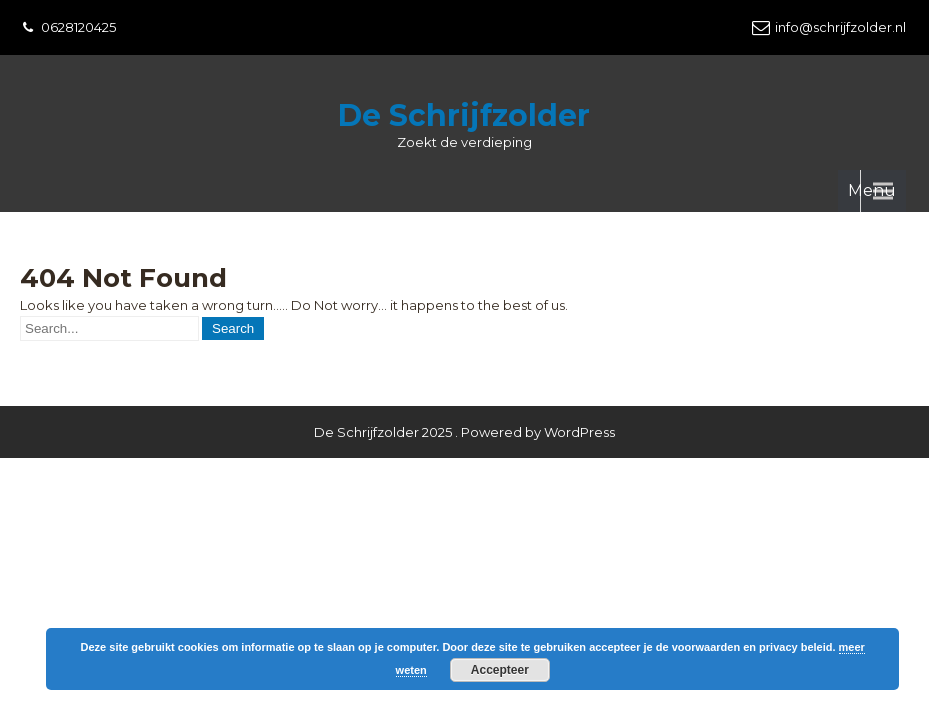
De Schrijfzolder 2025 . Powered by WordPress (464, 370)
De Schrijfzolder (464, 115)
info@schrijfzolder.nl (840, 27)
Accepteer (500, 670)
